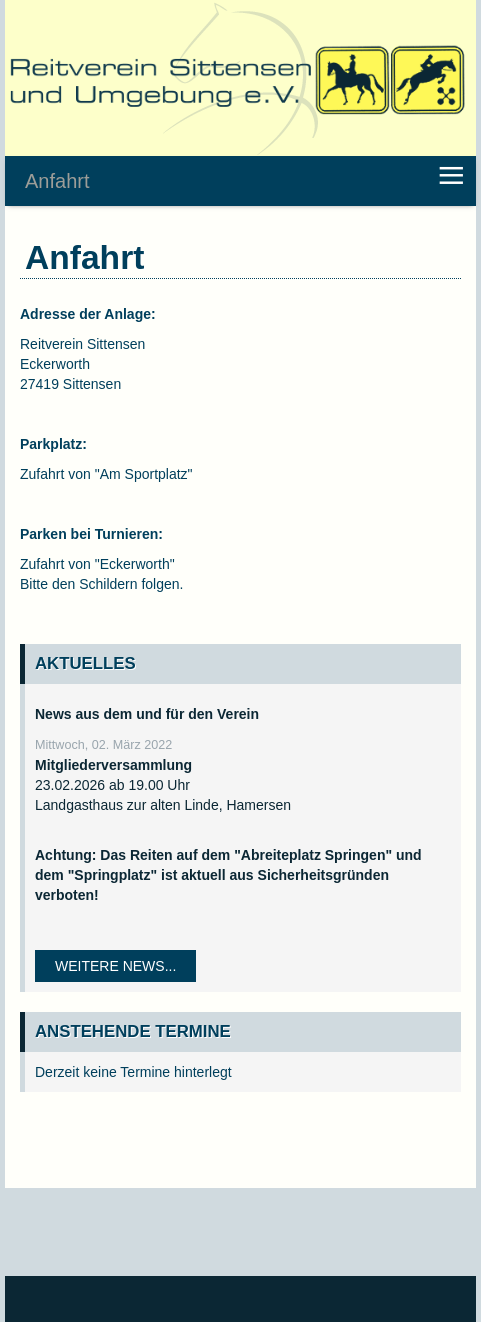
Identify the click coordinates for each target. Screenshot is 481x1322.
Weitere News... (115, 966)
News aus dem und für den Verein (147, 714)
